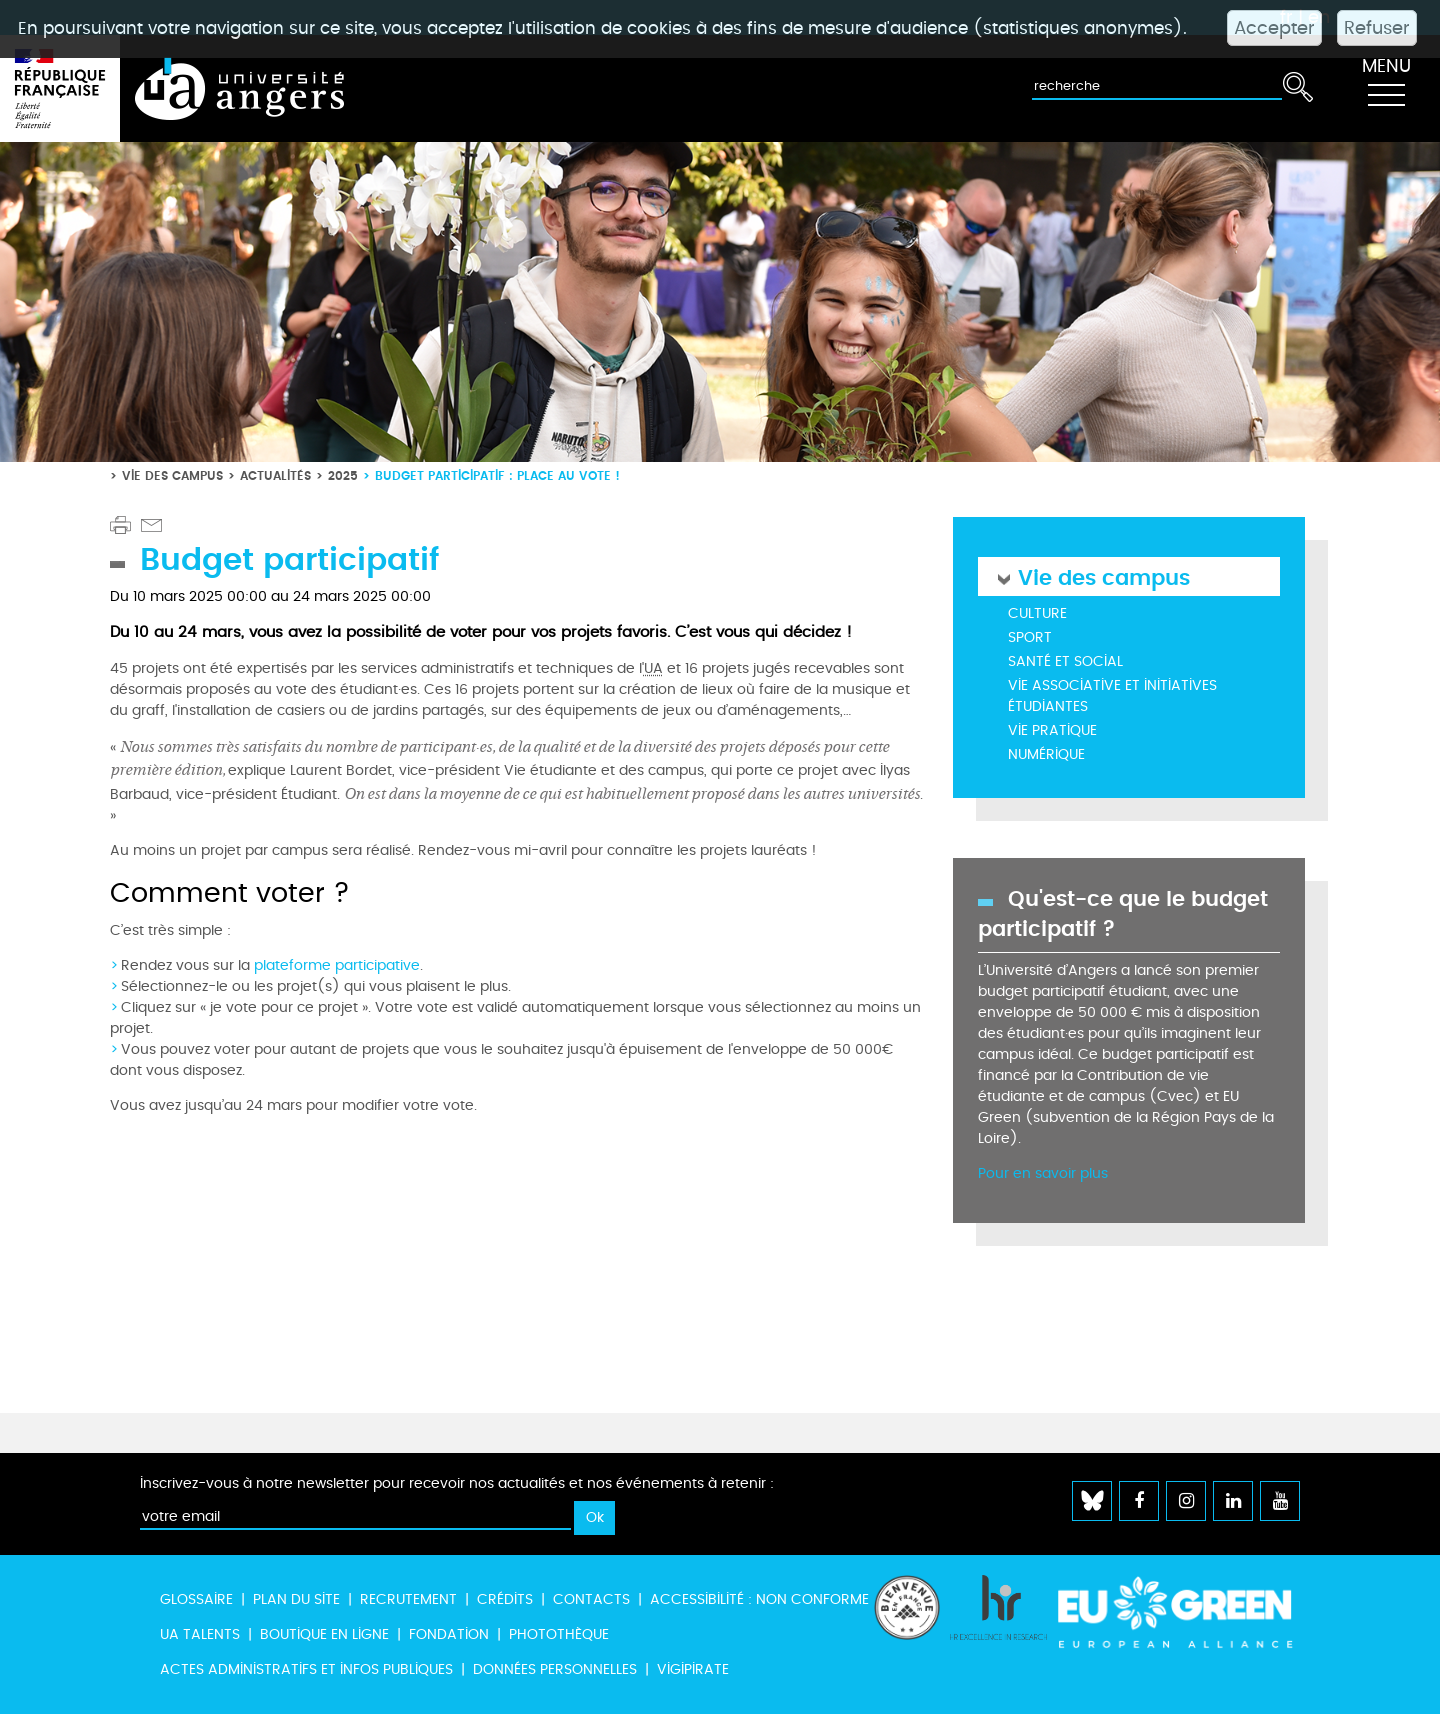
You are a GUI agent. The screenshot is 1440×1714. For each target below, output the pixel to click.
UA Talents (200, 1634)
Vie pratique (1052, 730)
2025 (343, 475)
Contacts (591, 1599)
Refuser (1377, 28)
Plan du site (296, 1599)
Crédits (505, 1599)
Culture (1037, 613)
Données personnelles (555, 1669)
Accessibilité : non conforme (759, 1599)
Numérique (1046, 754)
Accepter (1274, 28)
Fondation (449, 1634)
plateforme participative (337, 965)
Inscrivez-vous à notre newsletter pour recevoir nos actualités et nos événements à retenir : (457, 1483)
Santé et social (1065, 661)
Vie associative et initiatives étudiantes (1112, 696)
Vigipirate (693, 1669)
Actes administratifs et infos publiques (306, 1669)
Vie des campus (172, 475)
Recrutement (408, 1599)
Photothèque (559, 1634)
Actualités (275, 475)
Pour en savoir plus (1043, 1173)
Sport (1030, 637)
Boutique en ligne (324, 1634)
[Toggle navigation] (1386, 89)
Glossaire (196, 1599)
